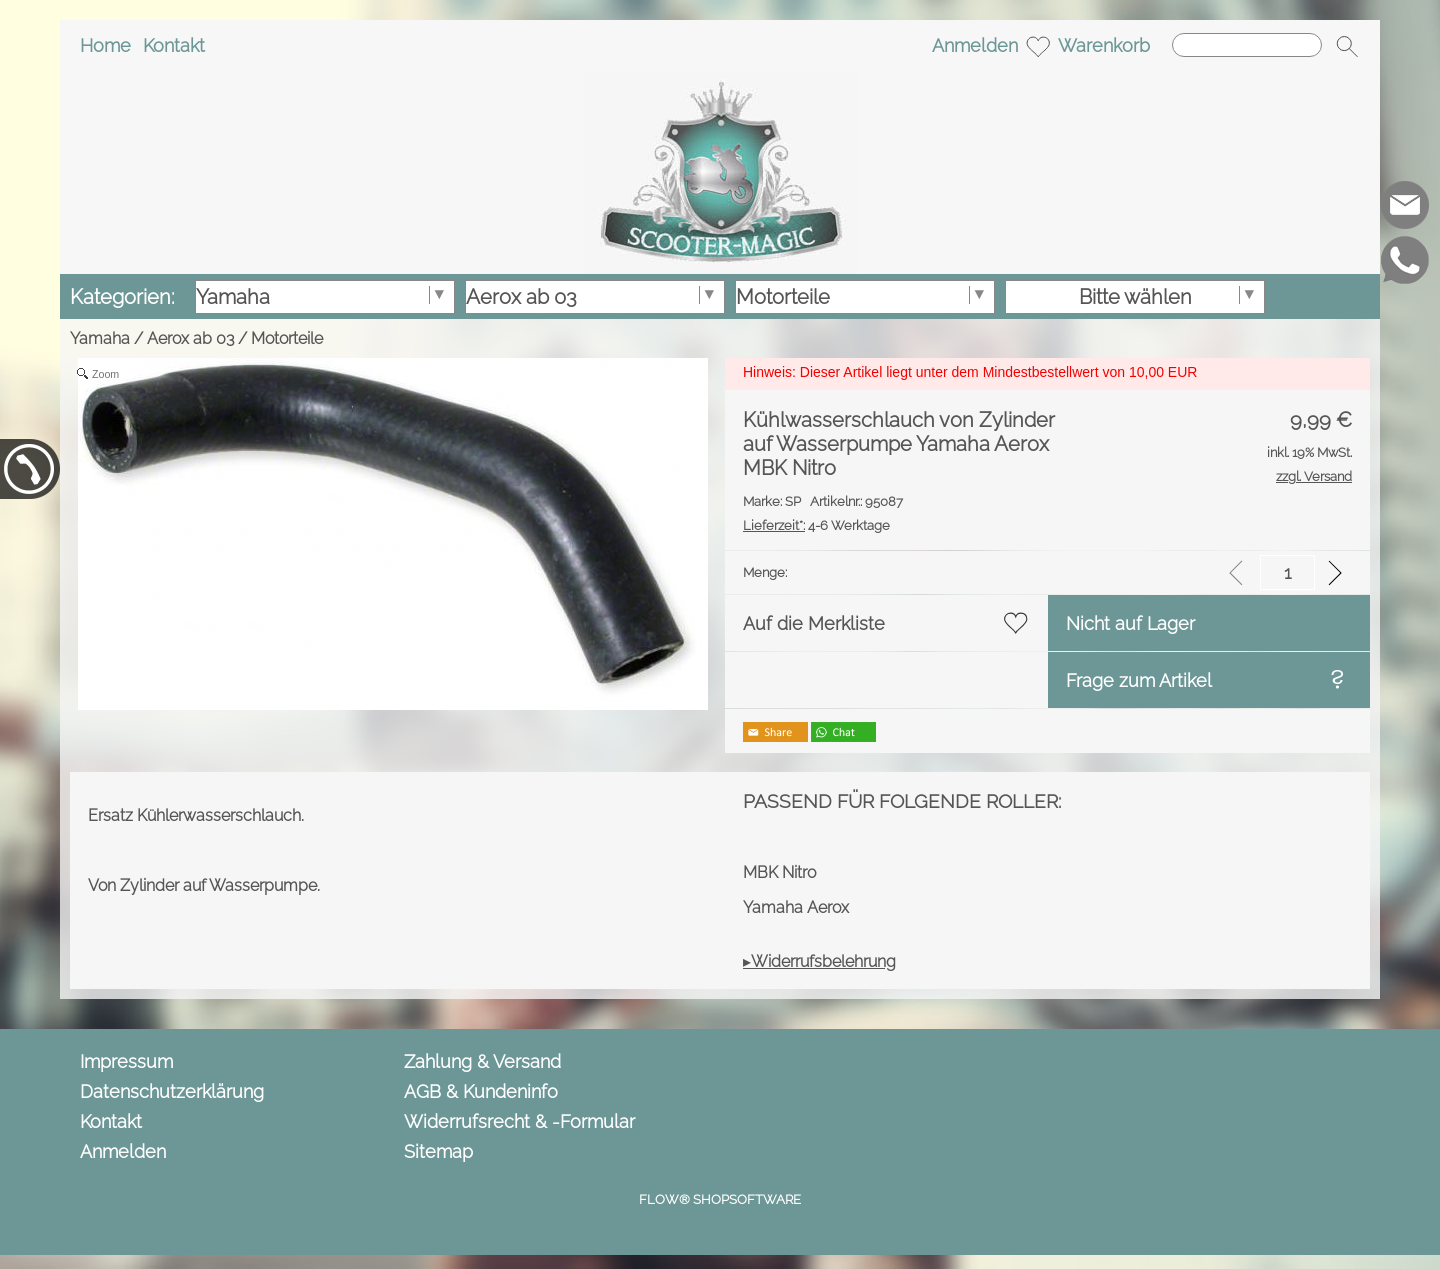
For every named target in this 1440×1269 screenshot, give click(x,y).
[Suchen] (1247, 45)
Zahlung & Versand (482, 1061)
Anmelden (975, 45)
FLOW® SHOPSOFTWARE (720, 1199)
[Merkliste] (1038, 46)
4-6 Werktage (816, 525)
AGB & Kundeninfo (481, 1091)
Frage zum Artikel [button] (1139, 680)
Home (105, 45)
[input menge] (1287, 572)
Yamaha (100, 338)
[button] (1347, 46)
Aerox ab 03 (190, 338)
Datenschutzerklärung (172, 1091)
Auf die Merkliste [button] (814, 623)
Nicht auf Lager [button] (1130, 623)
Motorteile (287, 338)
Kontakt (174, 45)
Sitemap (438, 1151)
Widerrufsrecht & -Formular (519, 1121)
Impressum (126, 1061)
